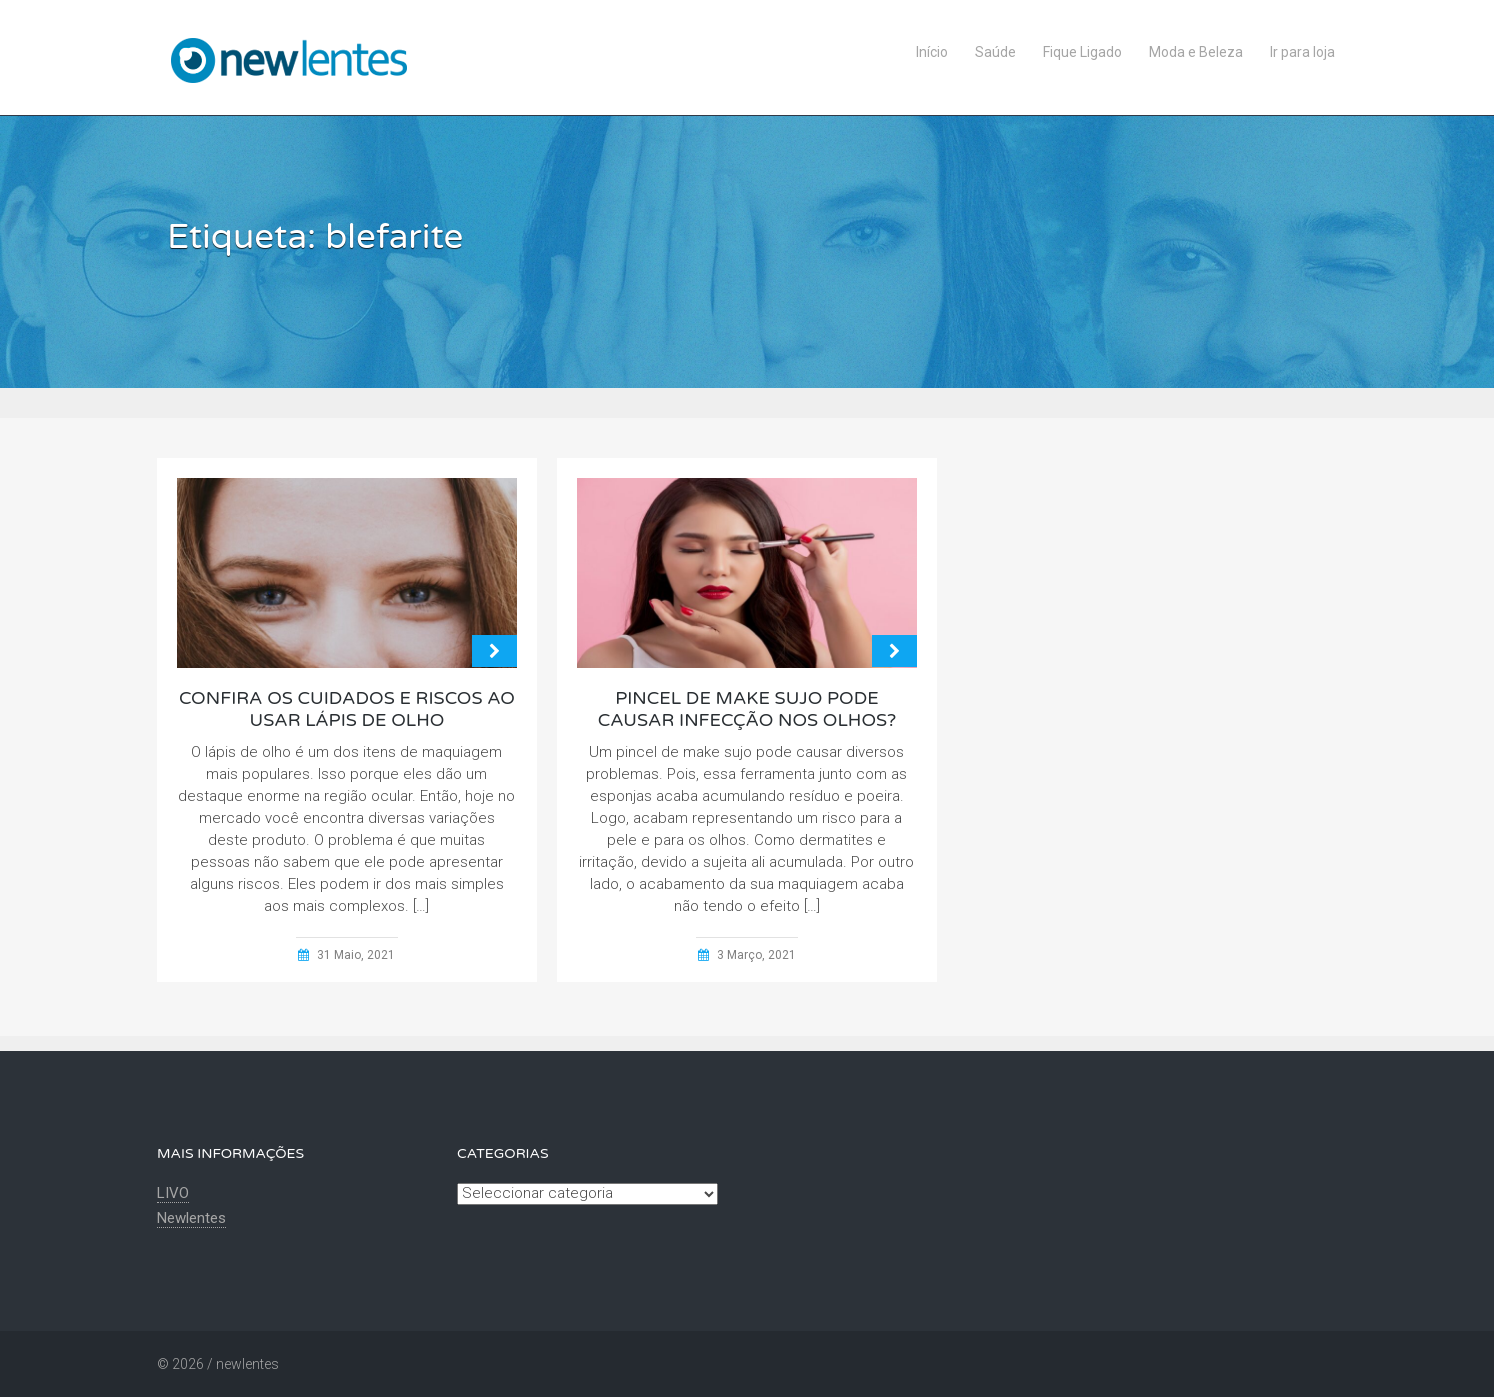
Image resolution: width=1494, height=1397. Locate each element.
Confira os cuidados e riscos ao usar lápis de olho (347, 709)
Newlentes (191, 1218)
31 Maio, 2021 (356, 955)
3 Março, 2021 (756, 955)
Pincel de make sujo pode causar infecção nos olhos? (747, 709)
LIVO (173, 1193)
